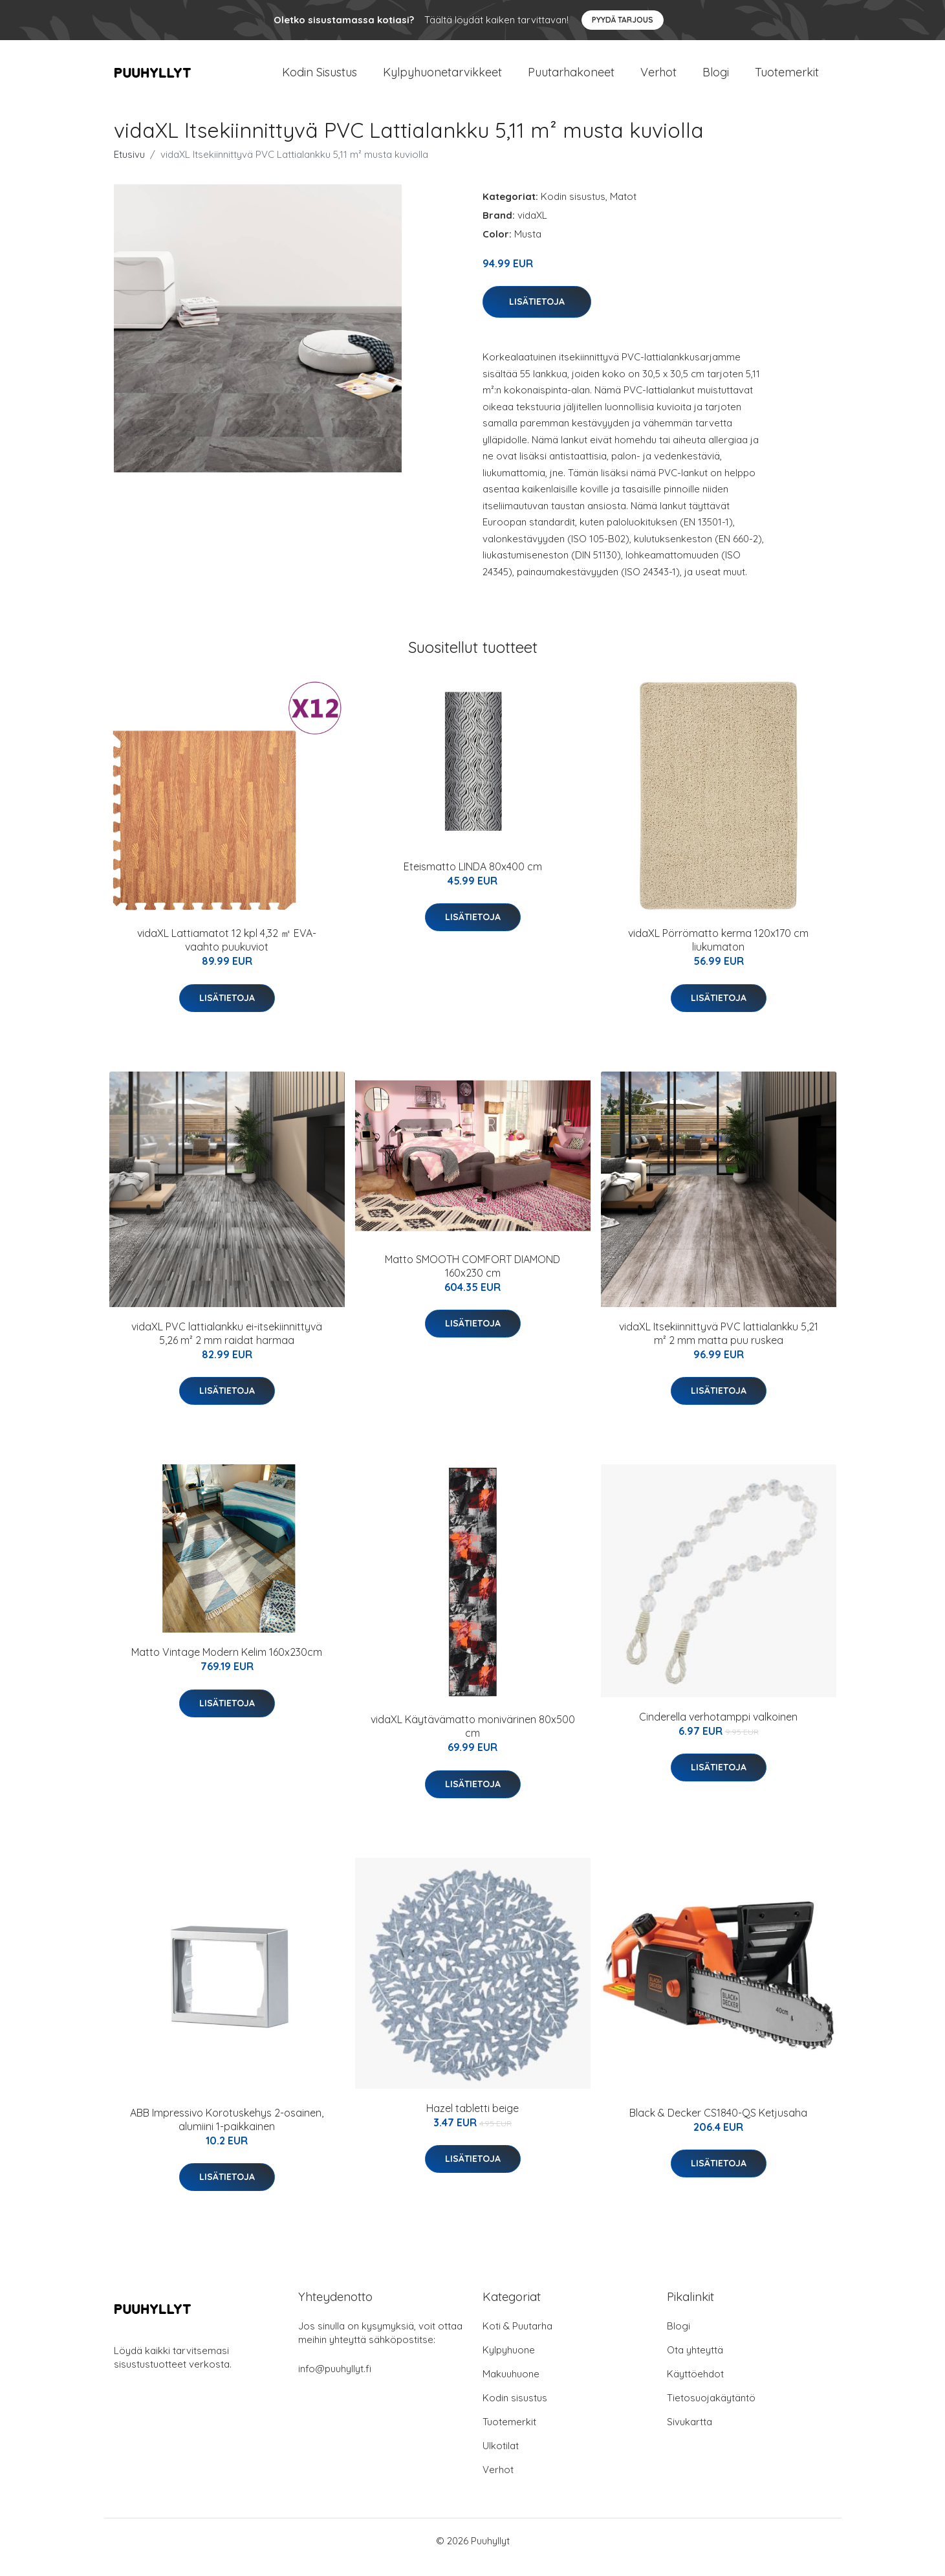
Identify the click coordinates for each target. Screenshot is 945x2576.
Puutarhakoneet (571, 78)
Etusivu (129, 167)
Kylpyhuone (509, 2363)
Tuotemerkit (787, 78)
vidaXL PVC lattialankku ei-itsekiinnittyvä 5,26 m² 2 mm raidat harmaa (226, 1346)
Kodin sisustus (573, 209)
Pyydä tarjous (622, 20)
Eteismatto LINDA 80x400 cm (473, 879)
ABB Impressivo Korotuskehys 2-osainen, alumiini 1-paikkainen (226, 2132)
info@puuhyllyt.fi (334, 2381)
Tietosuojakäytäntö (711, 2411)
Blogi (715, 78)
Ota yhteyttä (695, 2363)
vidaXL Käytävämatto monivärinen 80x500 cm (473, 1739)
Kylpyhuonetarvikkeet (442, 78)
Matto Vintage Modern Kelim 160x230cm (226, 1664)
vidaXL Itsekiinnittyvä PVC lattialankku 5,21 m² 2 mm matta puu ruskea (718, 1346)
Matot (623, 209)
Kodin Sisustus (319, 78)
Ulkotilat (501, 2458)
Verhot (658, 78)
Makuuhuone (511, 2387)
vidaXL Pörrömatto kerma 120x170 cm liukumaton (718, 953)
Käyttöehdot (695, 2387)
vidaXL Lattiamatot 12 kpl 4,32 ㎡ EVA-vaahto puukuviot (226, 953)
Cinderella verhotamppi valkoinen (718, 1729)
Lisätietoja (537, 314)
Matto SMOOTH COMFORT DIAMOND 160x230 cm (472, 1279)
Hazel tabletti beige (472, 2121)
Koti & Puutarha (517, 2339)
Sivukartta (689, 2434)
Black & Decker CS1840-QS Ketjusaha (718, 2125)
